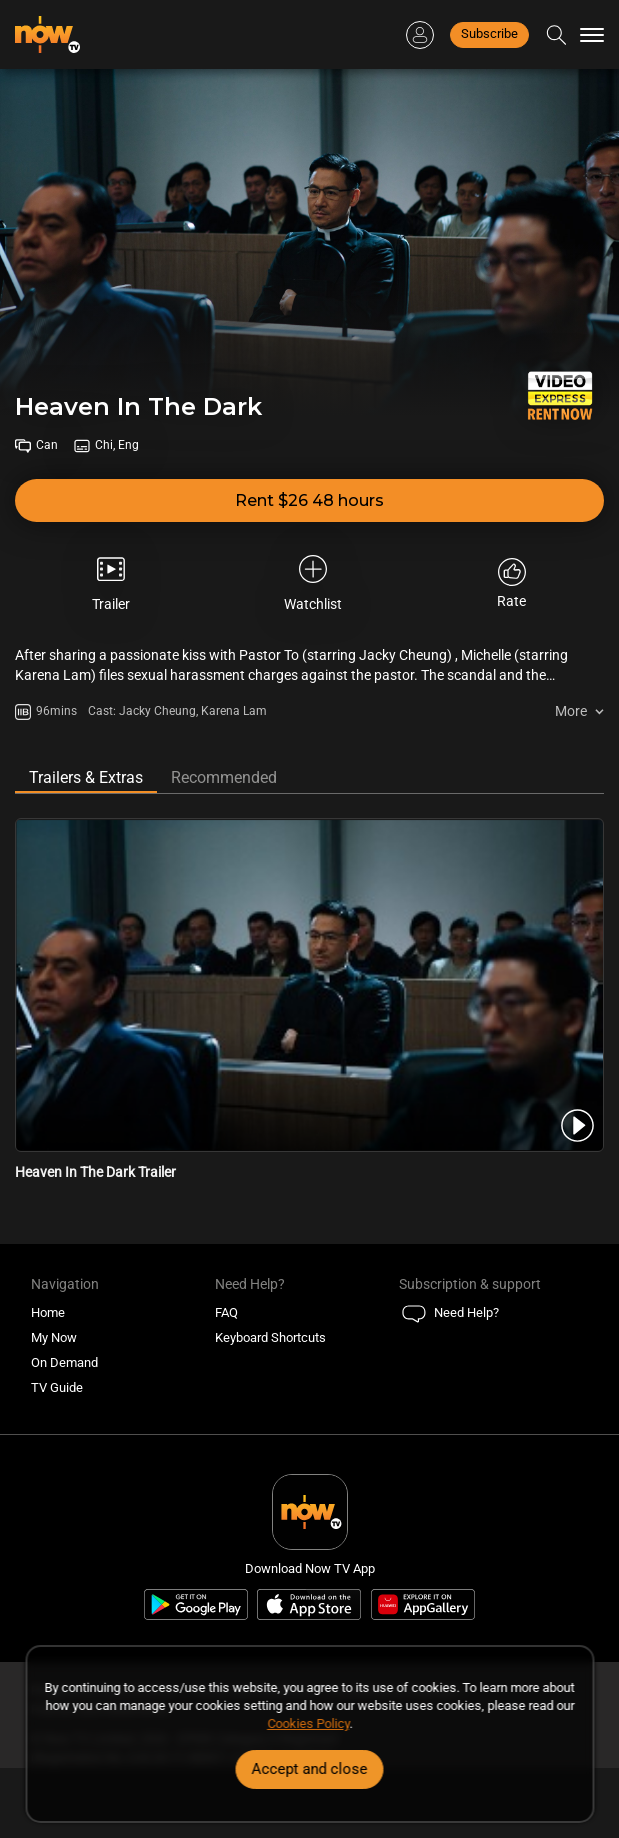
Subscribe (489, 33)
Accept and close (310, 1769)
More (571, 711)
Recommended (224, 777)
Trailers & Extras (86, 777)
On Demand (64, 1362)
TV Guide (57, 1387)
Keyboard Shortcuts (270, 1337)
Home (48, 1312)
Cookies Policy (308, 1723)
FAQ (226, 1312)
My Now (54, 1337)
